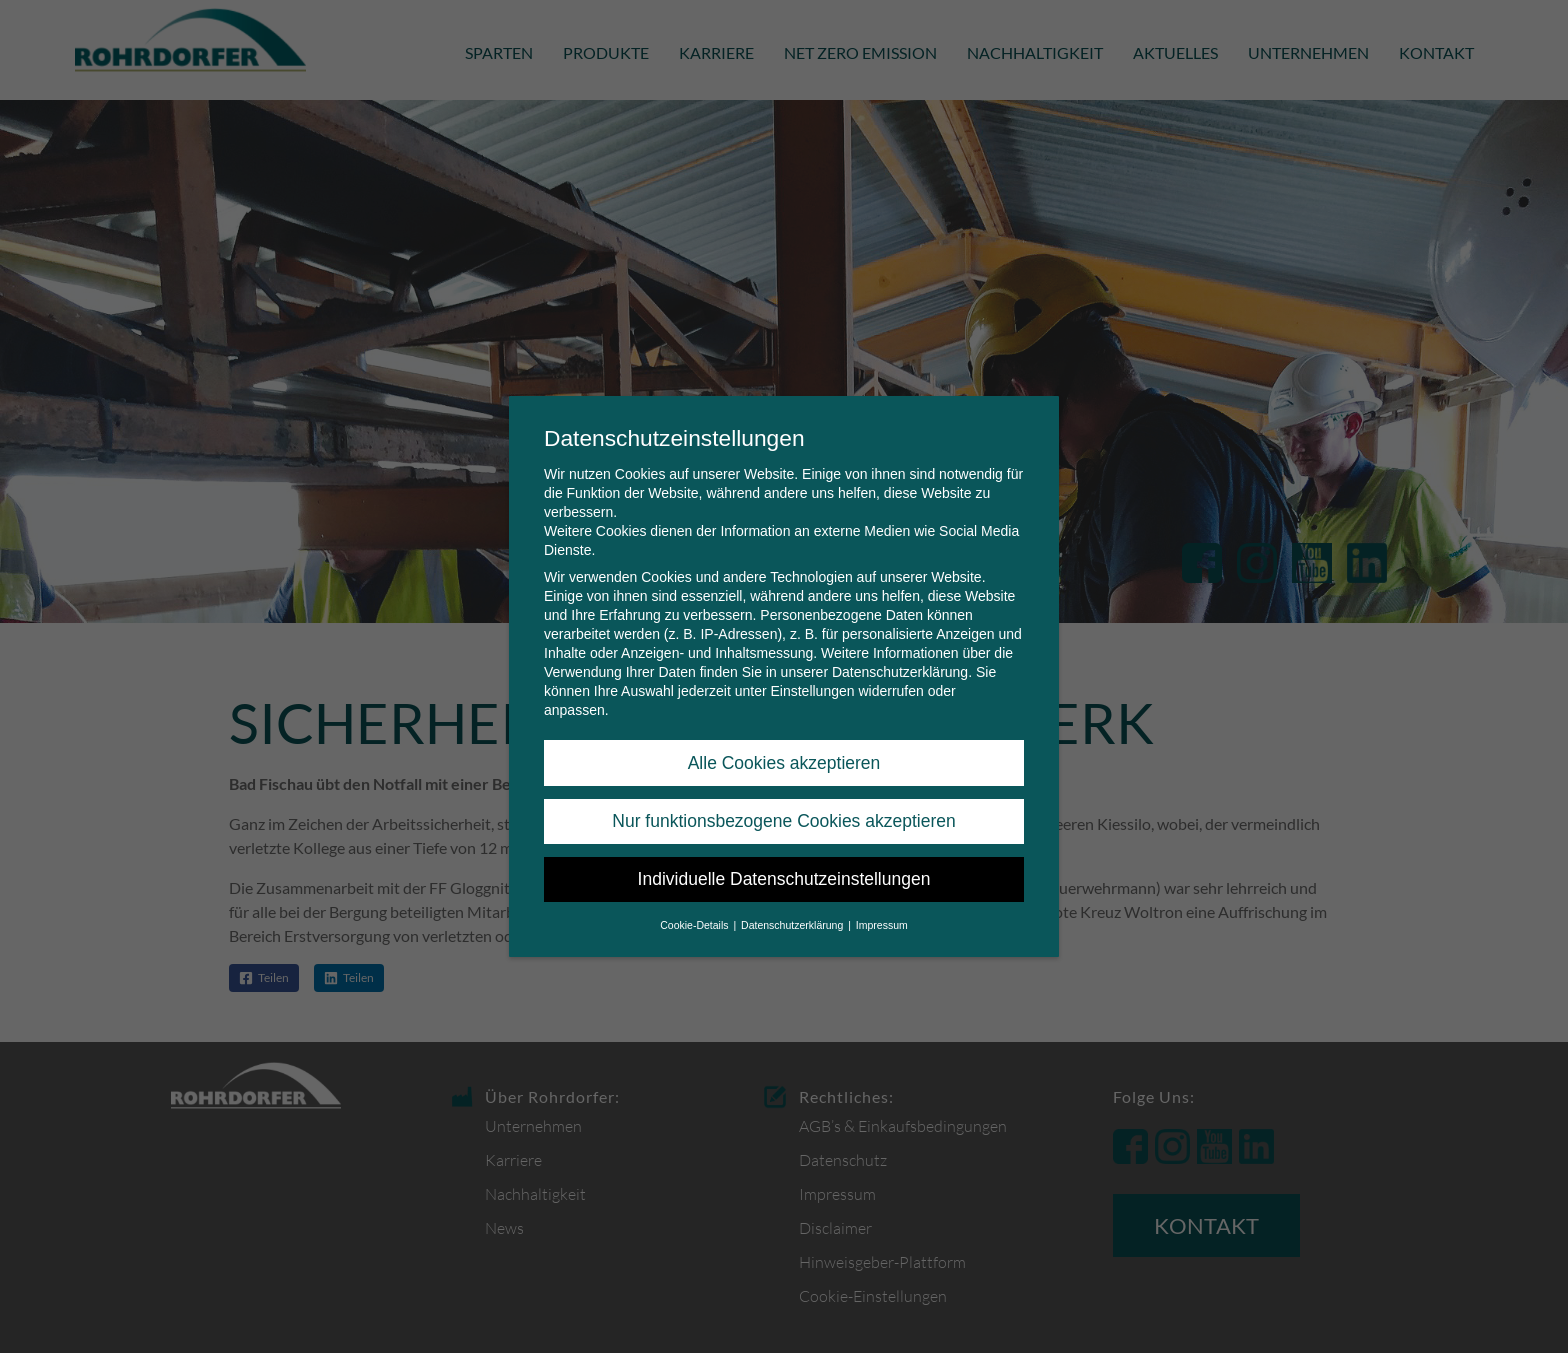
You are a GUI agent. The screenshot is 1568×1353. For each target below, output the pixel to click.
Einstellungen (812, 691)
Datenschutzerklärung (900, 672)
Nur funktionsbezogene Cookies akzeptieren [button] (783, 821)
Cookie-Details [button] (695, 925)
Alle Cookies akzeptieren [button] (784, 763)
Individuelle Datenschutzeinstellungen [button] (784, 879)
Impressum (882, 925)
